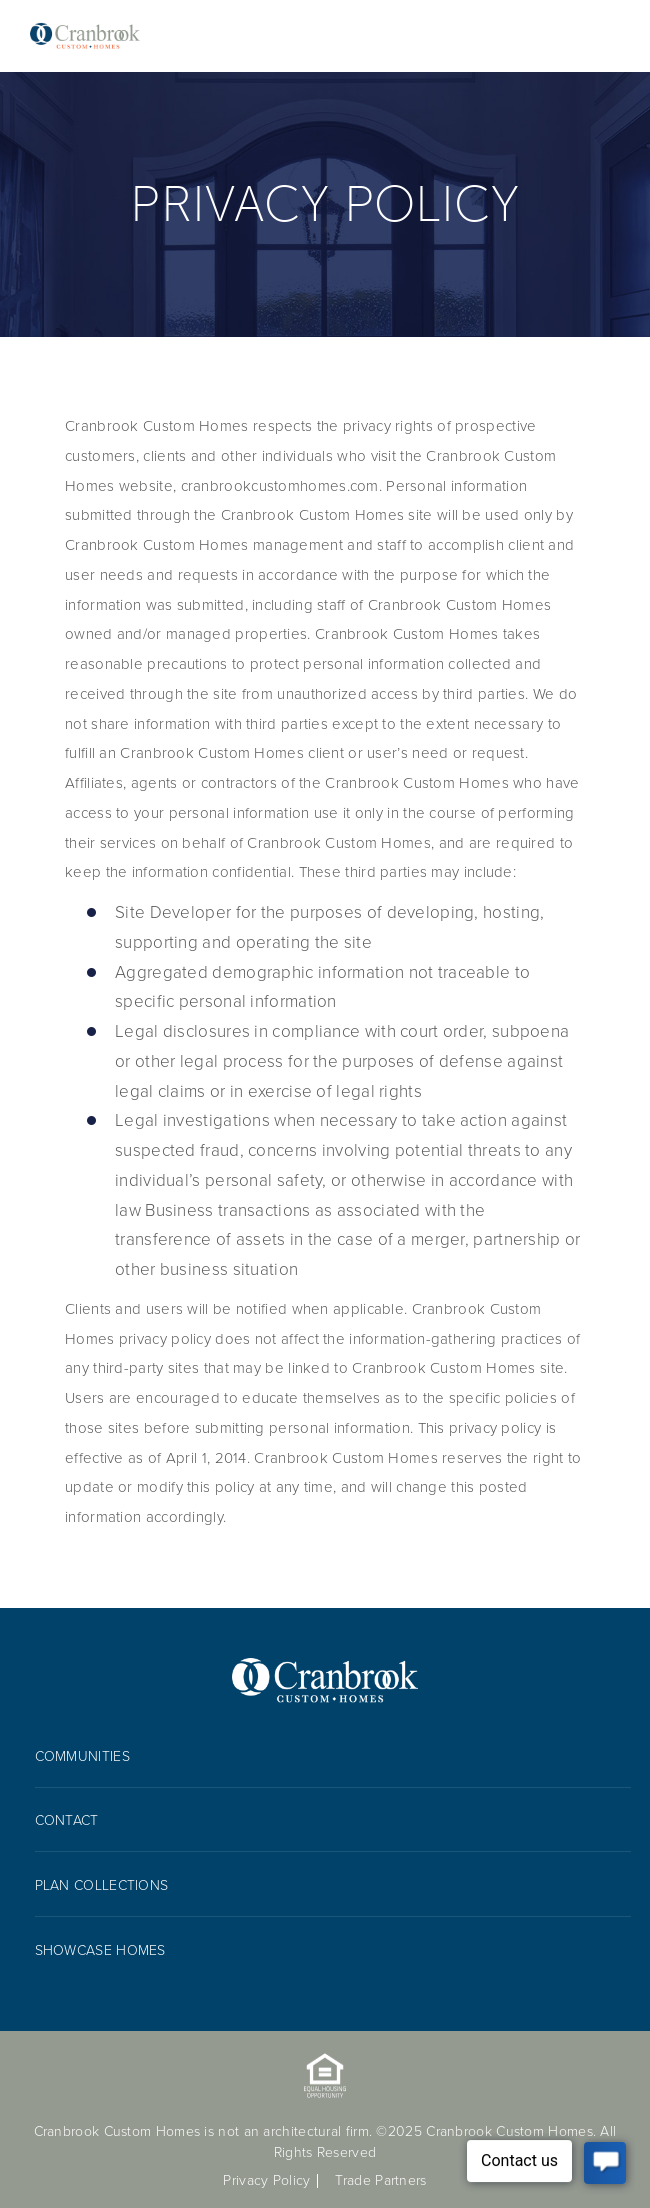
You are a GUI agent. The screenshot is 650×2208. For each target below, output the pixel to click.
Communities (82, 1756)
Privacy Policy (266, 2180)
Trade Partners (380, 2180)
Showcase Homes (100, 1950)
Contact (67, 1820)
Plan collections (102, 1885)
